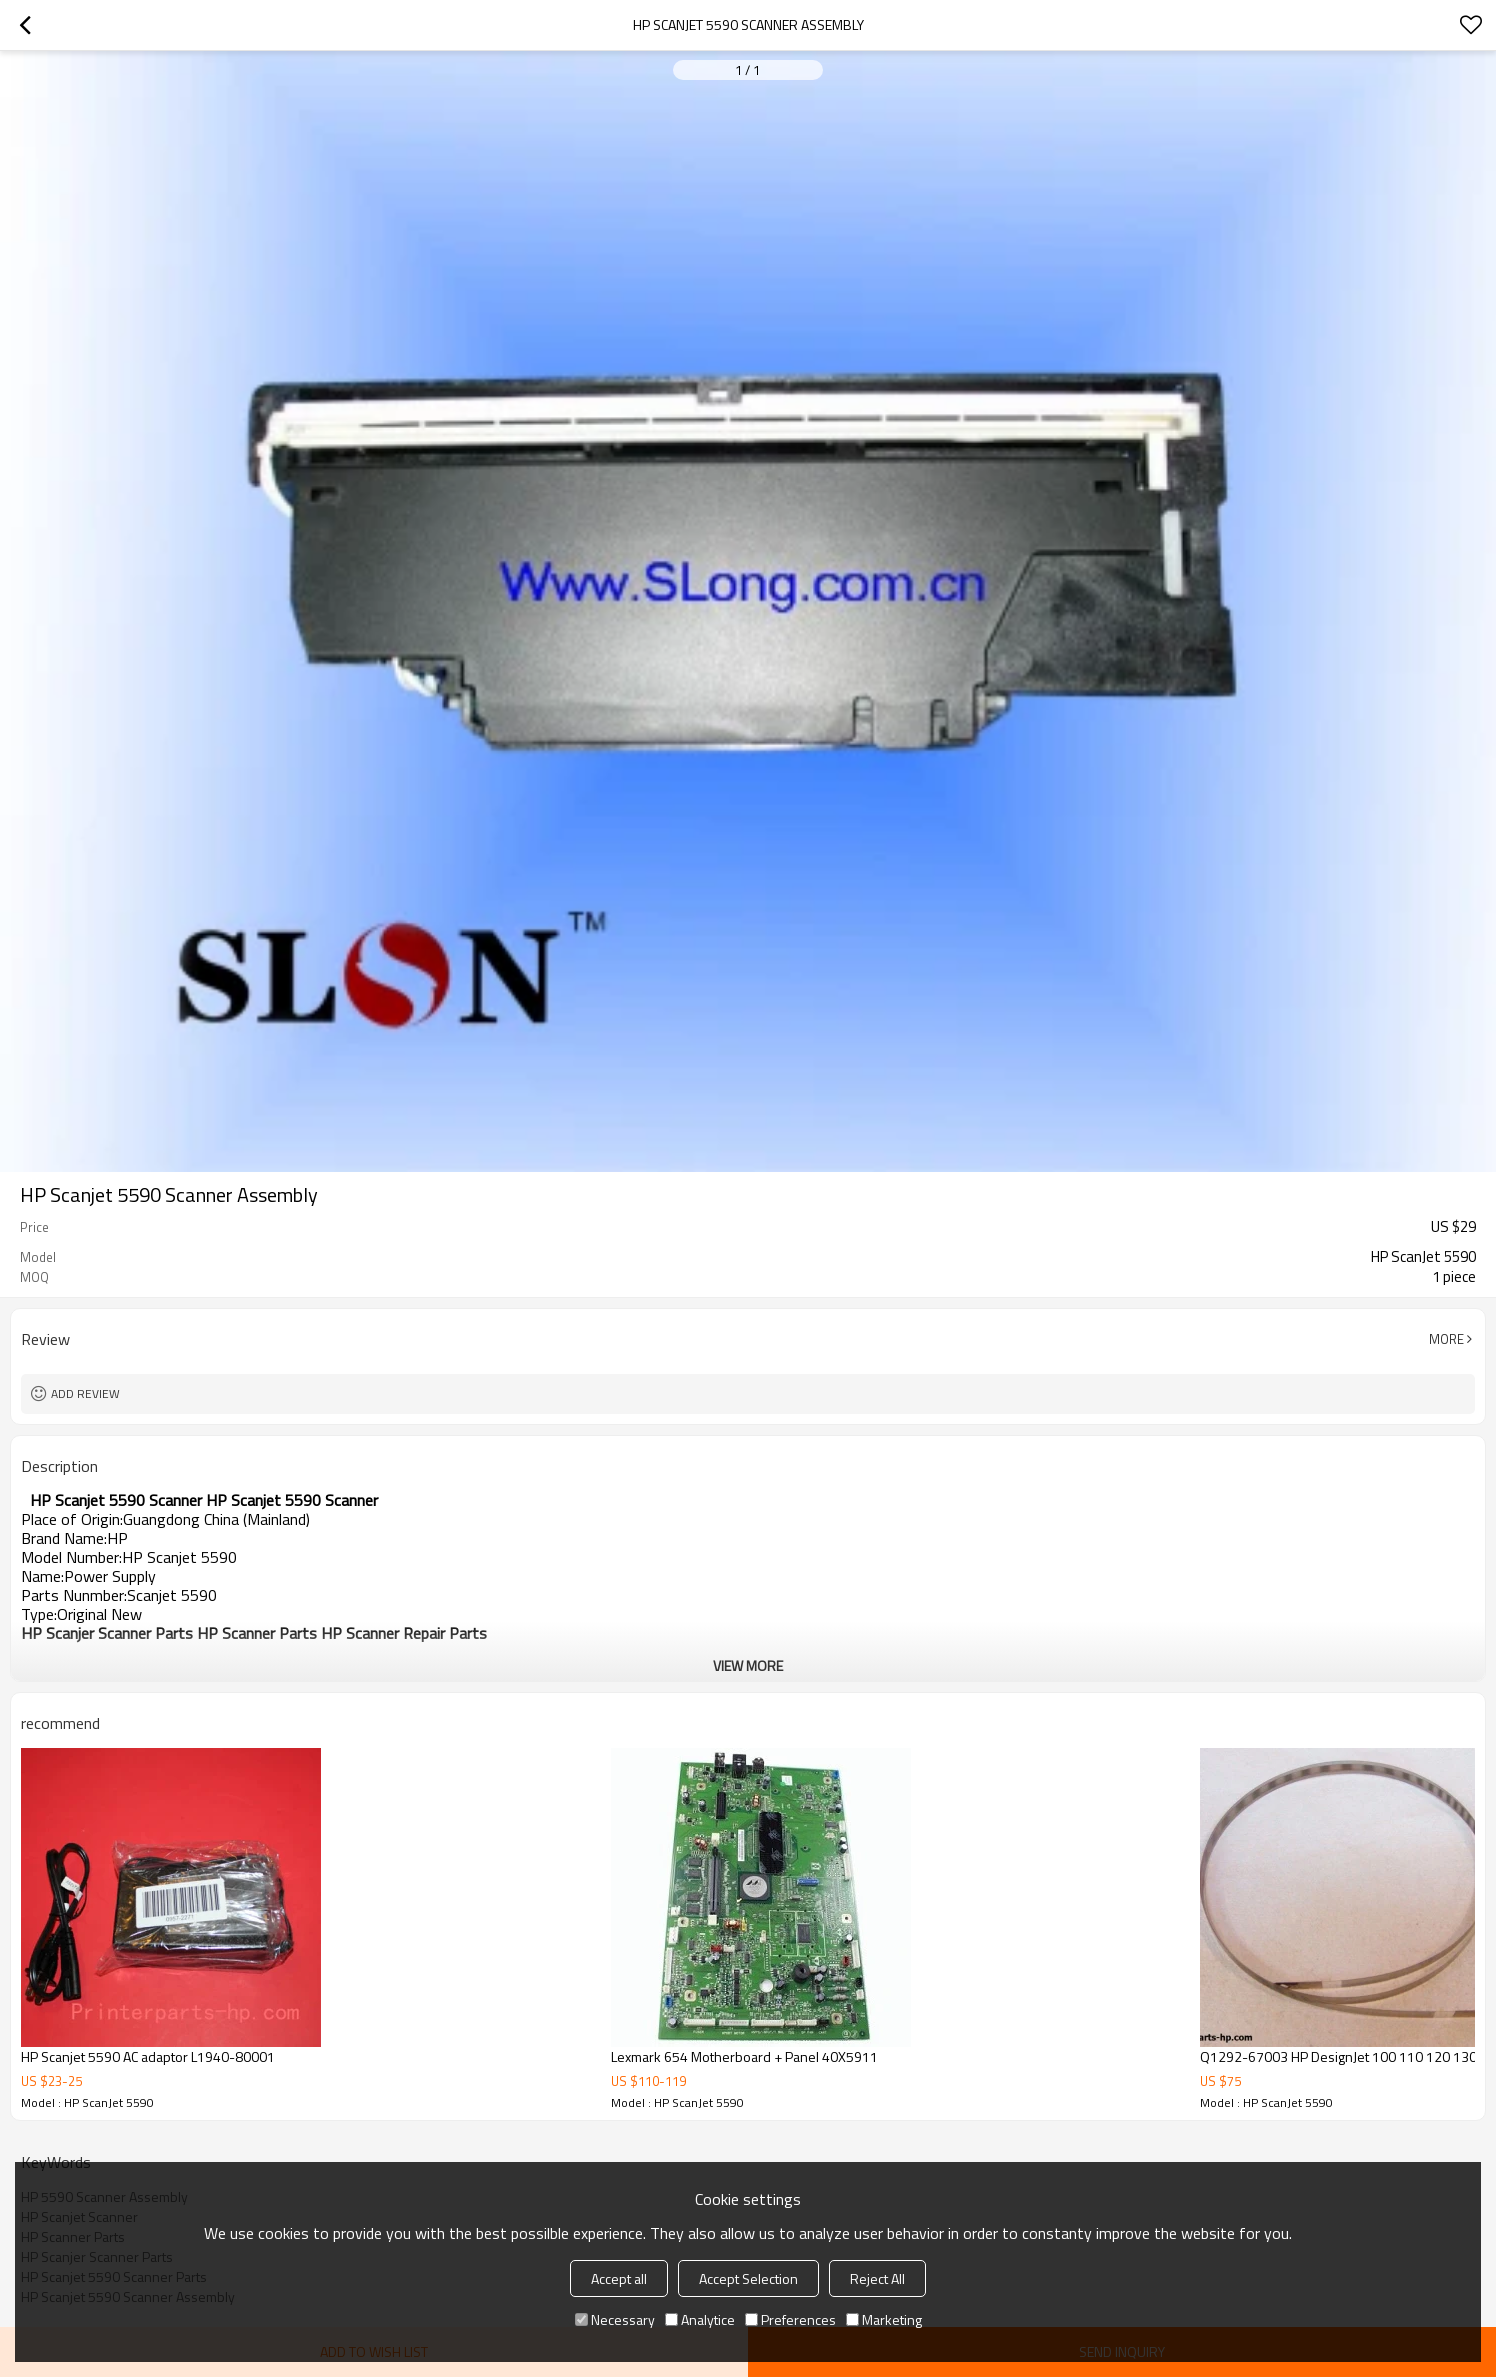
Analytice (700, 2319)
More (1446, 1339)
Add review (85, 1393)
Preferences (790, 2319)
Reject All (877, 2278)
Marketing (884, 2319)
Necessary (615, 2319)
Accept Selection (748, 2278)
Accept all (619, 2278)
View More (748, 1665)
